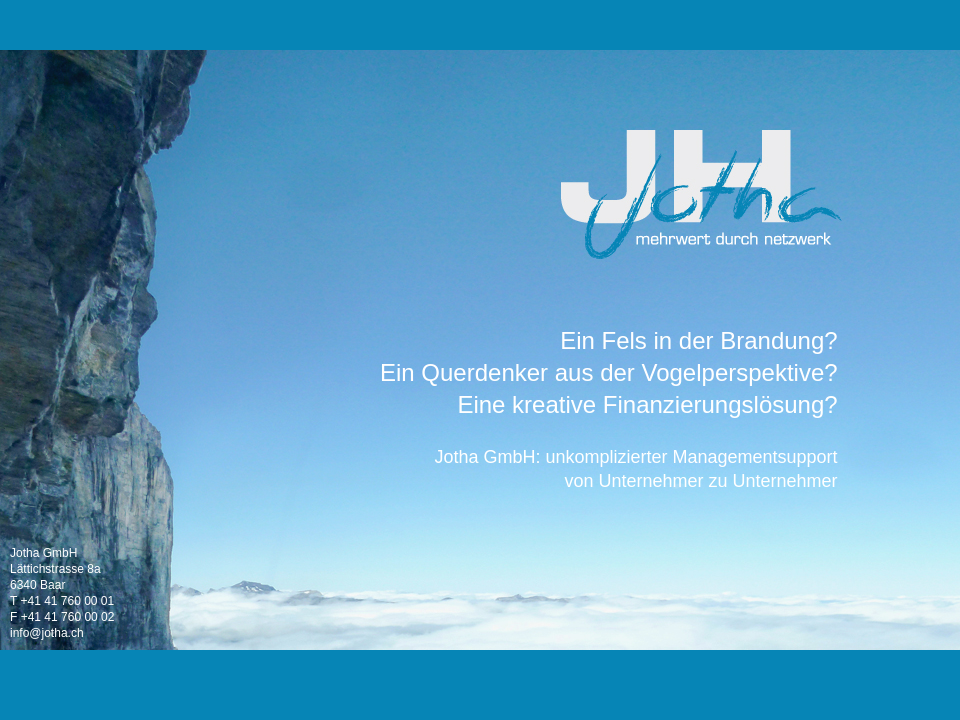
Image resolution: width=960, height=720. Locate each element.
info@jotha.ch (47, 633)
